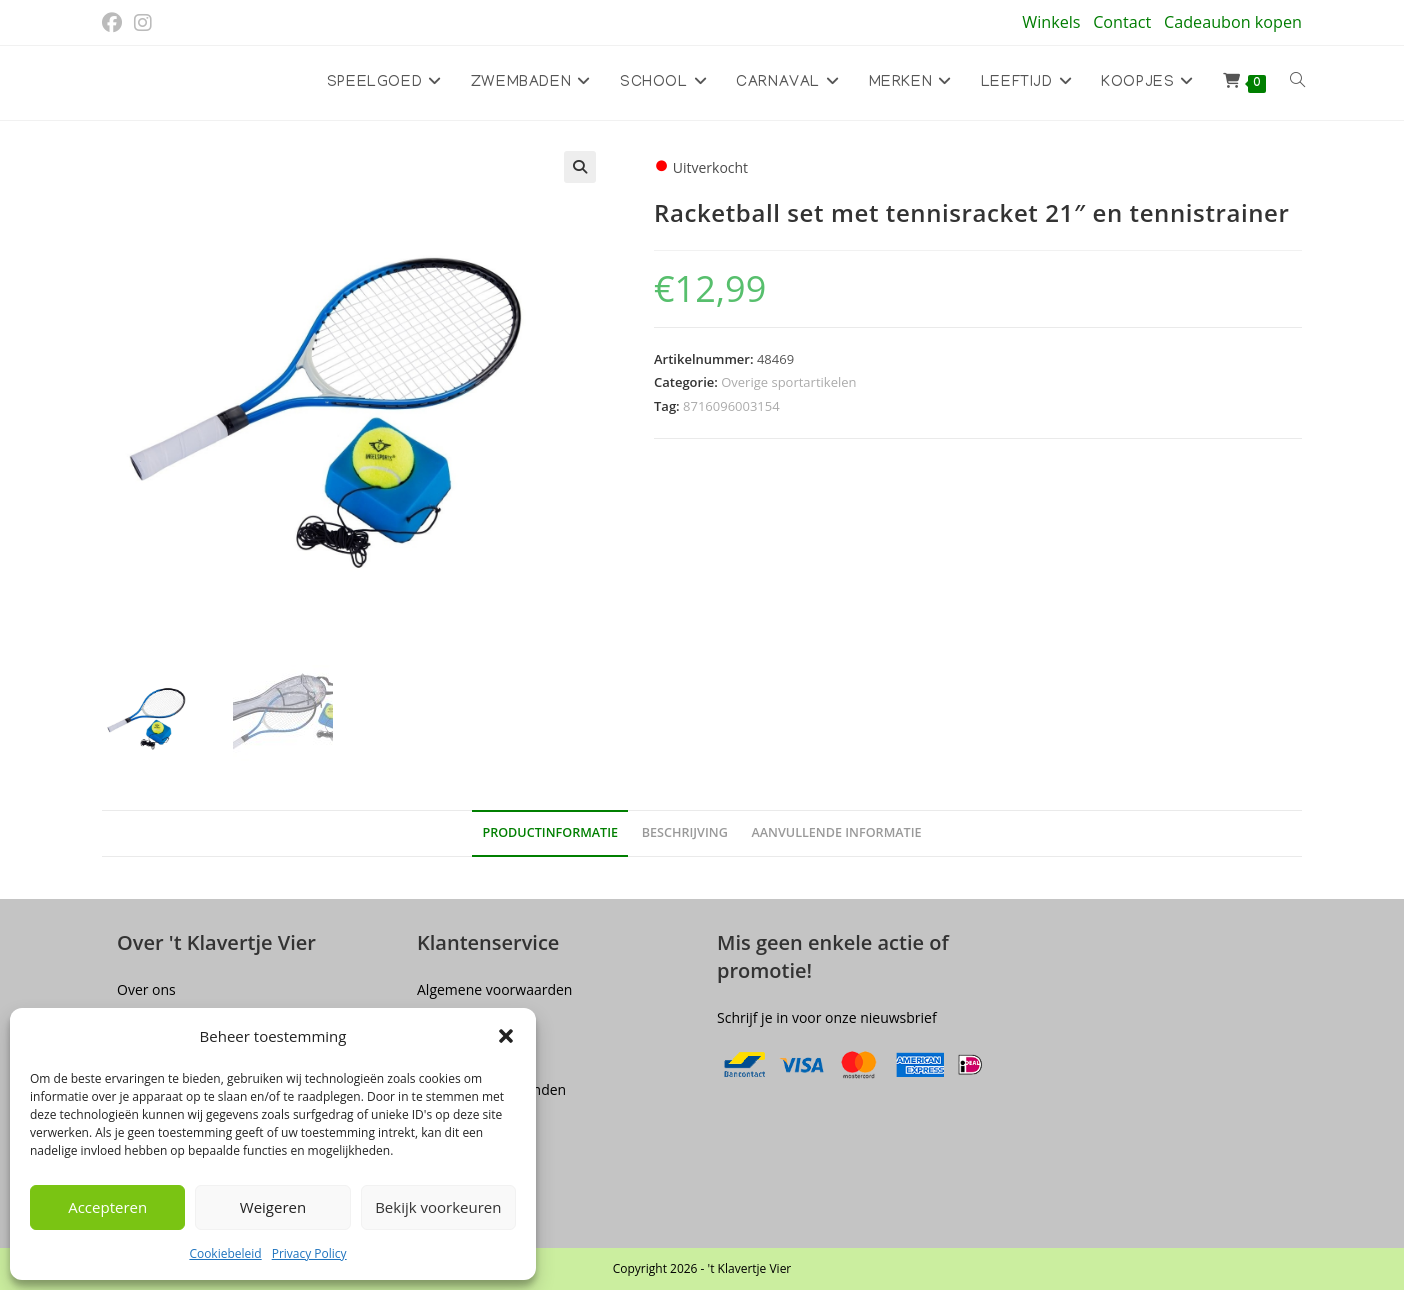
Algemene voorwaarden (494, 989)
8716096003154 (731, 406)
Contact (1122, 22)
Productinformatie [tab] (550, 833)
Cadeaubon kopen (1233, 22)
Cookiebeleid (225, 1253)
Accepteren (107, 1207)
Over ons (146, 989)
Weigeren (273, 1207)
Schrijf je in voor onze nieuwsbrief (827, 1017)
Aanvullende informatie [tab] (836, 833)
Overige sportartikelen (788, 382)
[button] (506, 1036)
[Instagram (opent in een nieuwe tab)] (143, 23)
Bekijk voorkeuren (438, 1207)
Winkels (1051, 22)
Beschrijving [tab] (685, 833)
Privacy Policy (309, 1253)
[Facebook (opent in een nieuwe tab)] (115, 23)
